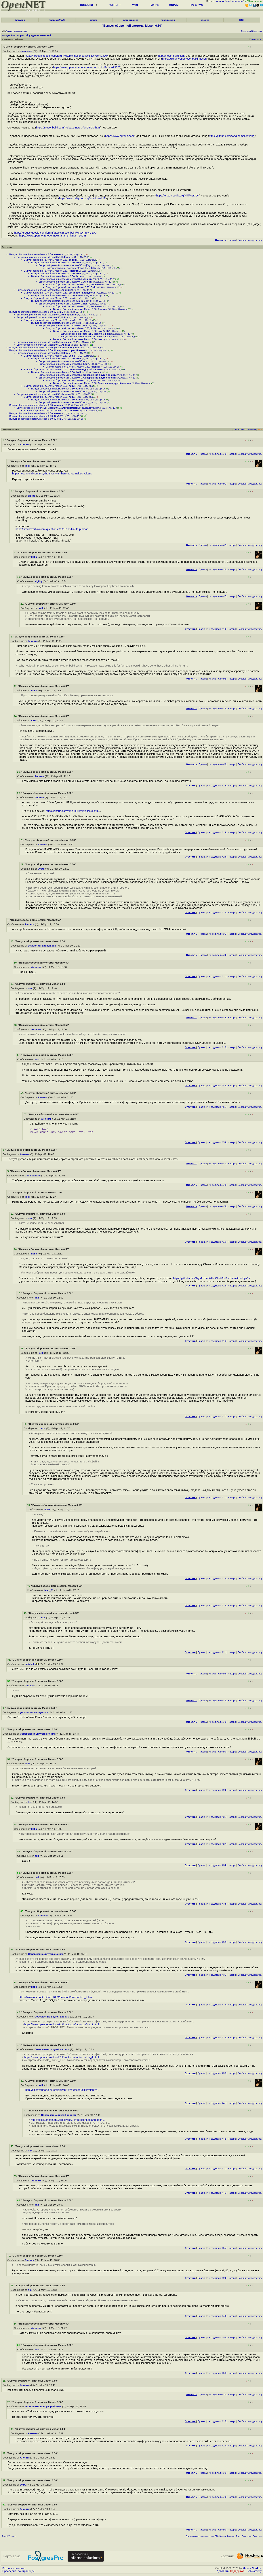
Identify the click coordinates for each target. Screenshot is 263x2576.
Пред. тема (246, 2538)
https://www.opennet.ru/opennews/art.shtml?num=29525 (86, 67)
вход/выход (168, 20)
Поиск (193, 4)
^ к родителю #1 (217, 483)
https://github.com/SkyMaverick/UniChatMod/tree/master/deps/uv (212, 1279)
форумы (20, 20)
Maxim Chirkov (252, 2569)
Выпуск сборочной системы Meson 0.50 (31, 254)
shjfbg (72, 259)
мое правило (69, 314)
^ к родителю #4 (217, 955)
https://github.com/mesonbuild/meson (184, 58)
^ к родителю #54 (216, 1143)
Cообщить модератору (250, 240)
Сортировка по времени (244, 429)
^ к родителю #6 (217, 569)
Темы (238, 2538)
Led (71, 355)
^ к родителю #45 (216, 2194)
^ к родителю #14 (216, 785)
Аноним (58, 254)
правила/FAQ (57, 20)
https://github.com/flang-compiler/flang (231, 136)
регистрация (237, 1)
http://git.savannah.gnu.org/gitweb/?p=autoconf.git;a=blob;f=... (62, 2091)
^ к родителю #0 (217, 454)
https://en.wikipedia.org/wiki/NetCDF (177, 195)
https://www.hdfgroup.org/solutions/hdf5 (82, 198)
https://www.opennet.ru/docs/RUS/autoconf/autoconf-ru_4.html (56, 1998)
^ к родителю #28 (216, 1579)
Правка (232, 240)
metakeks (66, 342)
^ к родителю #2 (217, 545)
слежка (205, 20)
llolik (64, 257)
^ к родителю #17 (216, 1418)
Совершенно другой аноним (70, 350)
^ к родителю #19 (216, 629)
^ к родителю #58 (216, 1943)
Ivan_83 (109, 336)
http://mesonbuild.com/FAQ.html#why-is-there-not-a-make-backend (52, 473)
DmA (57, 416)
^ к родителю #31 (216, 1818)
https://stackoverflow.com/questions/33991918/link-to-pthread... (53, 529)
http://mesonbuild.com (171, 55)
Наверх (232, 454)
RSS (241, 20)
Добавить (223, 2572)
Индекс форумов (227, 2538)
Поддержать (237, 2572)
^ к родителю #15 (216, 1047)
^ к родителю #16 (216, 1342)
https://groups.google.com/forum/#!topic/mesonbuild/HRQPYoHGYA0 (66, 55)
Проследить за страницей (18, 2572)
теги (201, 4)
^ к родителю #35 (216, 2006)
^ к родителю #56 (216, 2374)
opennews (26, 51)
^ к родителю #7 (217, 596)
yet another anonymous (82, 292)
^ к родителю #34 (216, 1866)
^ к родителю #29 (216, 2447)
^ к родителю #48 (216, 1085)
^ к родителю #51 (216, 1107)
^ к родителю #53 (216, 2338)
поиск (93, 20)
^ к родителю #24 (216, 1791)
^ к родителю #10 (216, 1243)
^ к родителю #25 (216, 2422)
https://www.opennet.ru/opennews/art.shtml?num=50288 (52, 235)
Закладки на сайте (13, 2569)
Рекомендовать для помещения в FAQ (202, 2538)
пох (71, 298)
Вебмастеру (254, 2572)
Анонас (65, 344)
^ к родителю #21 (216, 1499)
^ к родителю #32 (216, 1845)
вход (228, 1)
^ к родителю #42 (216, 2140)
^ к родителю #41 (216, 2104)
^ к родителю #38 (216, 2039)
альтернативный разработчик (79, 407)
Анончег (95, 366)
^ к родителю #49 (216, 2317)
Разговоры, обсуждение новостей (31, 35)
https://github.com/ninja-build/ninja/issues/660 (73, 810)
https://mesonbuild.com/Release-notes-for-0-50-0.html (68, 127)
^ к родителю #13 (216, 1287)
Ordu (79, 276)
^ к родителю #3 (217, 1186)
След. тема (257, 2538)
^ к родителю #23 (216, 856)
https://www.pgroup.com (119, 136)
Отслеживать (255, 39)
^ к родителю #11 (216, 976)
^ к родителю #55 (216, 2249)
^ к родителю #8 (217, 708)
